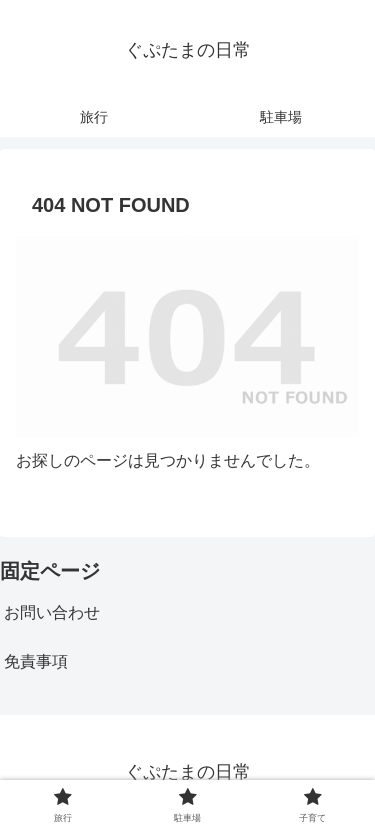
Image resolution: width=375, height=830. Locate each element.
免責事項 (36, 661)
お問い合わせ (52, 612)
